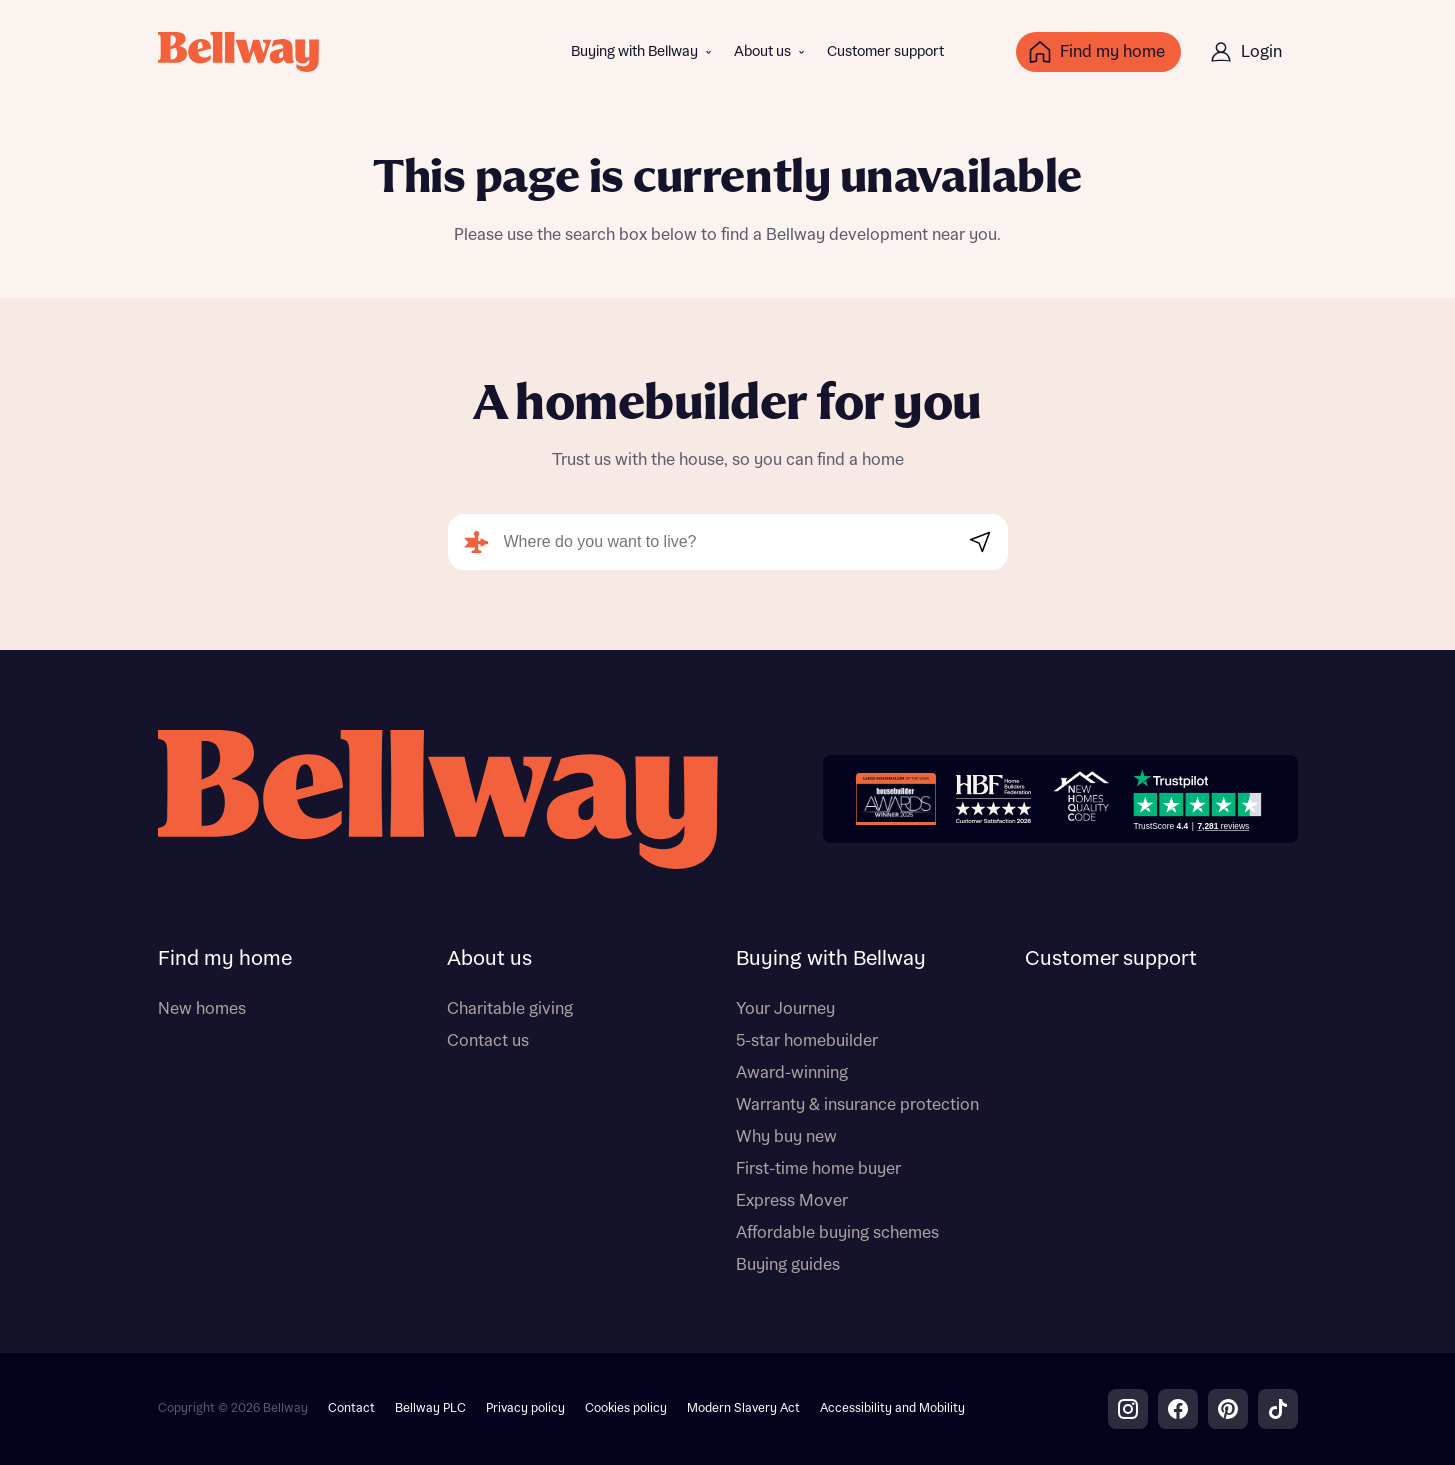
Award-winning (792, 1073)
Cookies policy (626, 1408)
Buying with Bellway (634, 52)
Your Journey (785, 1009)
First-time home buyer (818, 1169)
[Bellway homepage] (438, 799)
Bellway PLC (430, 1408)
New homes (202, 1009)
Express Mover (792, 1201)
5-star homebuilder (807, 1041)
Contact (351, 1408)
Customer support (885, 52)
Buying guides (788, 1265)
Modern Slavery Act (743, 1408)
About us (762, 52)
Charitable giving (510, 1009)
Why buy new (786, 1137)
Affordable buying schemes (837, 1233)
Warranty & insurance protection (857, 1105)
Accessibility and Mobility (892, 1408)
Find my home (225, 959)
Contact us (488, 1041)
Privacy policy (525, 1408)
